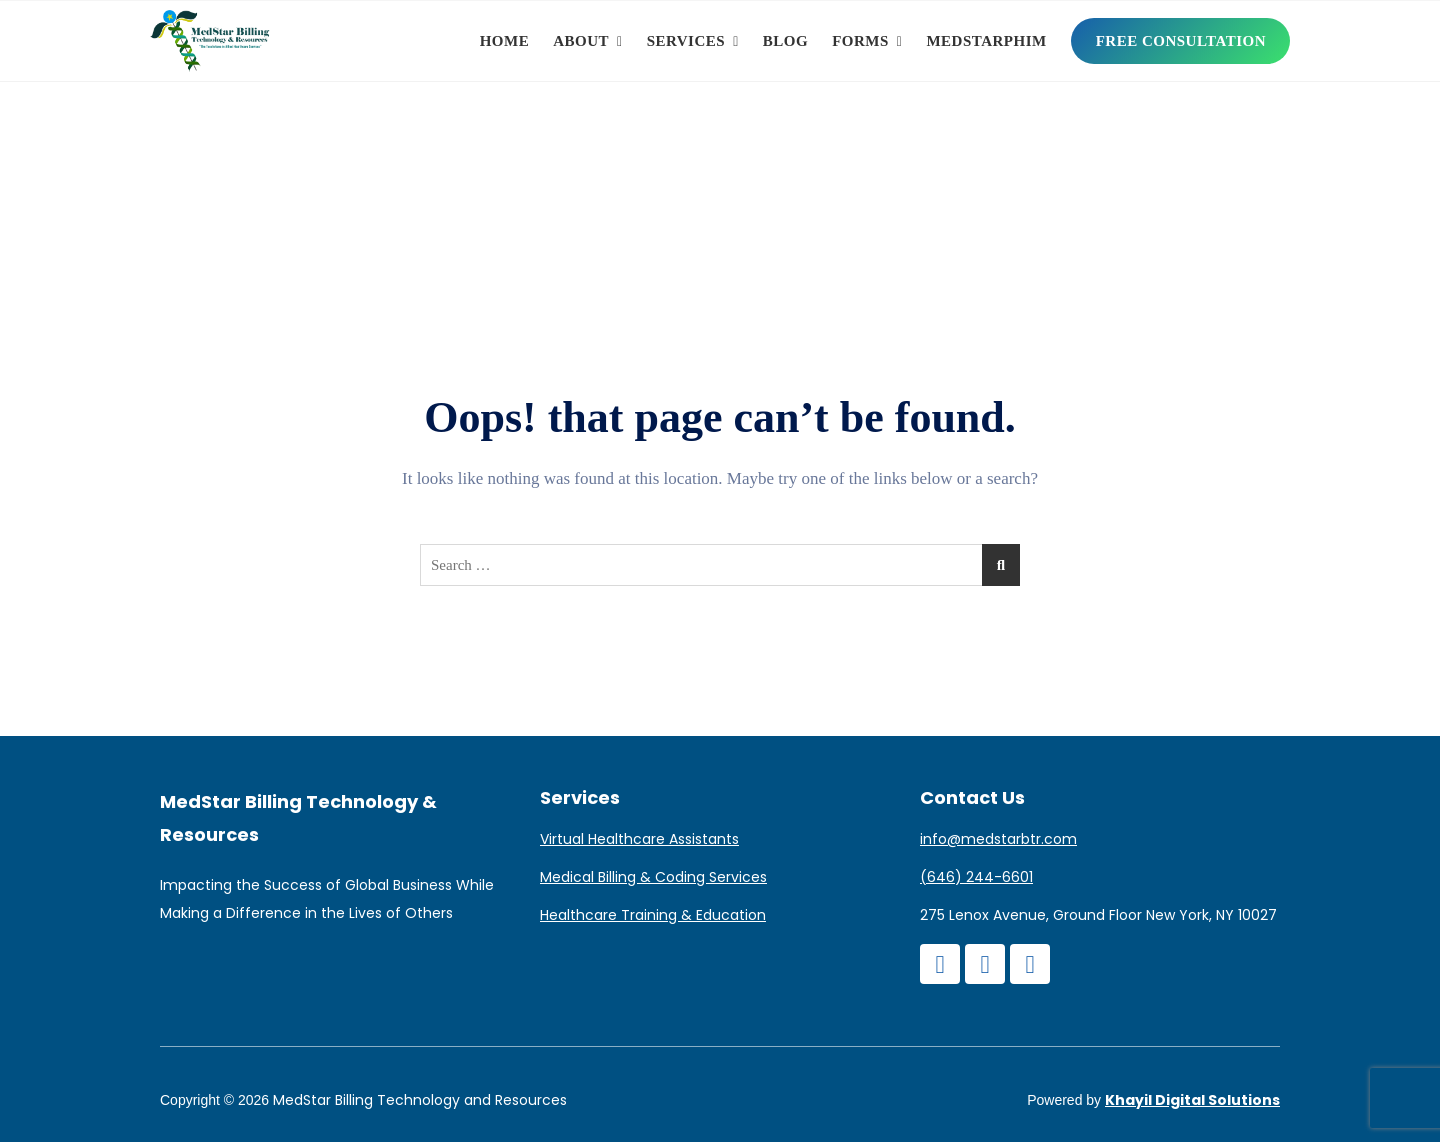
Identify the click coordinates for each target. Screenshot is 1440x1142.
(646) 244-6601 (976, 877)
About (581, 41)
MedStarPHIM (986, 41)
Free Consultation (1181, 41)
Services (686, 41)
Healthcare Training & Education (653, 915)
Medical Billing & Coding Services (653, 877)
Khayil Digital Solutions (1192, 1100)
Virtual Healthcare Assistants (639, 839)
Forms (860, 41)
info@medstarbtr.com (998, 839)
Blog (785, 41)
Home (505, 41)
